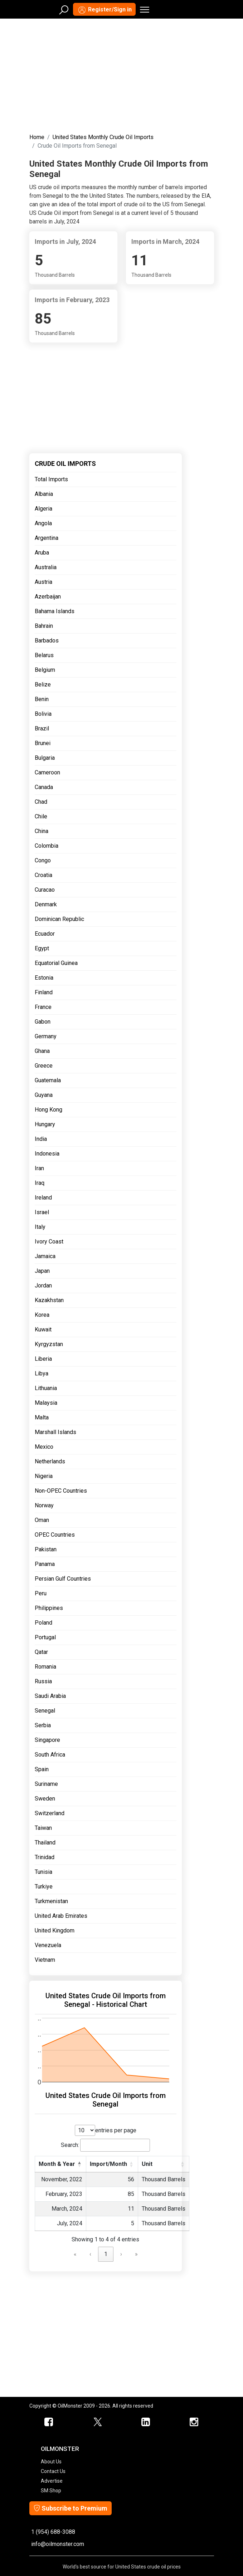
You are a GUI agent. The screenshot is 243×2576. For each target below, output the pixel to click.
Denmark (46, 904)
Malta (42, 1417)
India (41, 1139)
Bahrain (44, 625)
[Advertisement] (121, 74)
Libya (41, 1373)
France (43, 1007)
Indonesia (47, 1153)
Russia (43, 1681)
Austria (43, 581)
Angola (43, 523)
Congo (43, 860)
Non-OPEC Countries (61, 1490)
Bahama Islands (54, 611)
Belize (43, 684)
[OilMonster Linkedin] (146, 2422)
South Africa (50, 1754)
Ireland (43, 1197)
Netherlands (50, 1461)
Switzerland (49, 1813)
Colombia (46, 845)
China (41, 831)
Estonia (44, 977)
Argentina (46, 538)
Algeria (43, 508)
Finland (44, 992)
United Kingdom (54, 1930)
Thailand (45, 1842)
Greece (44, 1065)
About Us (51, 2461)
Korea (42, 1314)
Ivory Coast (49, 1241)
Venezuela (48, 1945)
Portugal (45, 1637)
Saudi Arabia (50, 1696)
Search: (70, 2145)
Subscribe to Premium (70, 2508)
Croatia (43, 875)
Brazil (42, 728)
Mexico (44, 1446)
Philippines (49, 1608)
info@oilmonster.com (57, 2544)
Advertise (52, 2481)
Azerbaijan (48, 596)
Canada (44, 787)
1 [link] (105, 2254)
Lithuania (46, 1388)
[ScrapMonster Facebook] (49, 2422)
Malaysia (46, 1402)
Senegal (45, 1710)
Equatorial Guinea (56, 963)
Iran (39, 1168)
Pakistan (46, 1549)
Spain (42, 1769)
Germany (46, 1036)
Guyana (44, 1095)
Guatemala (48, 1080)
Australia (46, 567)
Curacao (45, 889)
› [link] (121, 2254)
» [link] (136, 2254)
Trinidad (44, 1857)
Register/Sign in (104, 10)
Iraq (39, 1182)
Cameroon (47, 772)
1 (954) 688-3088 (53, 2531)
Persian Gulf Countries (63, 1578)
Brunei (42, 743)
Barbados (47, 640)
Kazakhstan (49, 1300)
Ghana (42, 1051)
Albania (44, 494)
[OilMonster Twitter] (97, 2422)
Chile (41, 816)
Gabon (42, 1021)
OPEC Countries (55, 1534)
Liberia (43, 1358)
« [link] (75, 2254)
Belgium (45, 669)
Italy (40, 1226)
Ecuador (45, 933)
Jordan (43, 1285)
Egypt (42, 948)
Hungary (45, 1124)
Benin (42, 699)
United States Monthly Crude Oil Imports (103, 137)
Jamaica (45, 1256)
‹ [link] (90, 2254)
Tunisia (43, 1871)
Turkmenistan (51, 1901)
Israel (42, 1212)
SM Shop (51, 2490)
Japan (42, 1270)
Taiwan (43, 1827)
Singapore (47, 1740)
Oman (42, 1520)
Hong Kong (48, 1109)
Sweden (45, 1798)
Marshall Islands (55, 1432)
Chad (41, 801)
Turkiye (44, 1886)
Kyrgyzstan (49, 1344)
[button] (79, 2164)
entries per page (115, 2130)
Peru (41, 1593)
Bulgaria (45, 757)
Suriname (46, 1783)
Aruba (42, 552)
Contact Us (53, 2471)
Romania (45, 1666)
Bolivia (43, 713)
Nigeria (44, 1476)
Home (36, 137)
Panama (45, 1564)
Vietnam (45, 1959)
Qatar (41, 1652)
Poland (43, 1622)
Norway (44, 1505)
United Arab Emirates (61, 1915)
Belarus (44, 655)
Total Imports (51, 479)
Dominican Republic (59, 919)
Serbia (43, 1725)
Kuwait (43, 1329)
